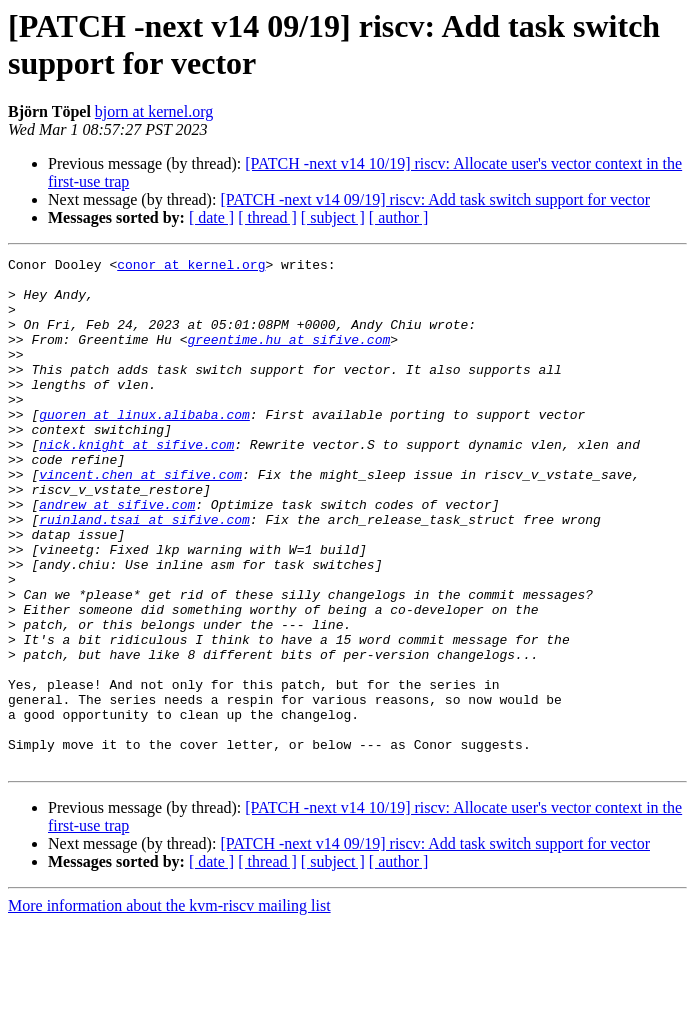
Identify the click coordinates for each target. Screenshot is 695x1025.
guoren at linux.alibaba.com (144, 447)
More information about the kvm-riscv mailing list (169, 1007)
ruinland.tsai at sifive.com (144, 573)
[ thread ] (267, 217)
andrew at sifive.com (117, 555)
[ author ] (399, 217)
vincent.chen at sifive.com (140, 519)
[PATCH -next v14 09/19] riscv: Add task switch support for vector (435, 199)
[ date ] (211, 217)
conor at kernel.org (191, 267)
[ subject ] (333, 217)
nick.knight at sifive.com (136, 483)
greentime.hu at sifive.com (288, 357)
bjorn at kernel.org (154, 111)
